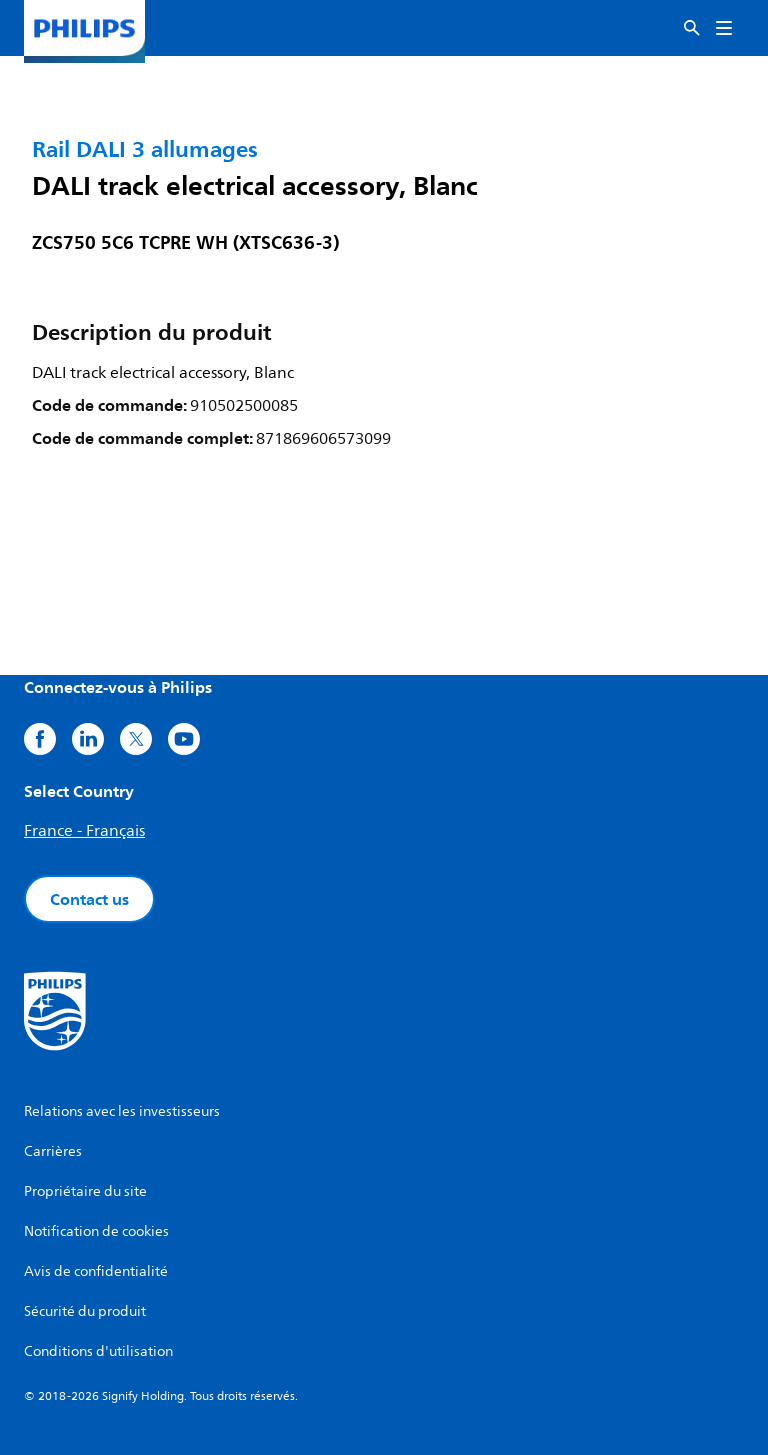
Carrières (53, 1151)
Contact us (89, 899)
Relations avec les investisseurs (122, 1111)
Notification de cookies (96, 1231)
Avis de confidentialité (96, 1271)
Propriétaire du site (85, 1191)
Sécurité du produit (85, 1311)
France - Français (84, 831)
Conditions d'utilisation (98, 1351)
